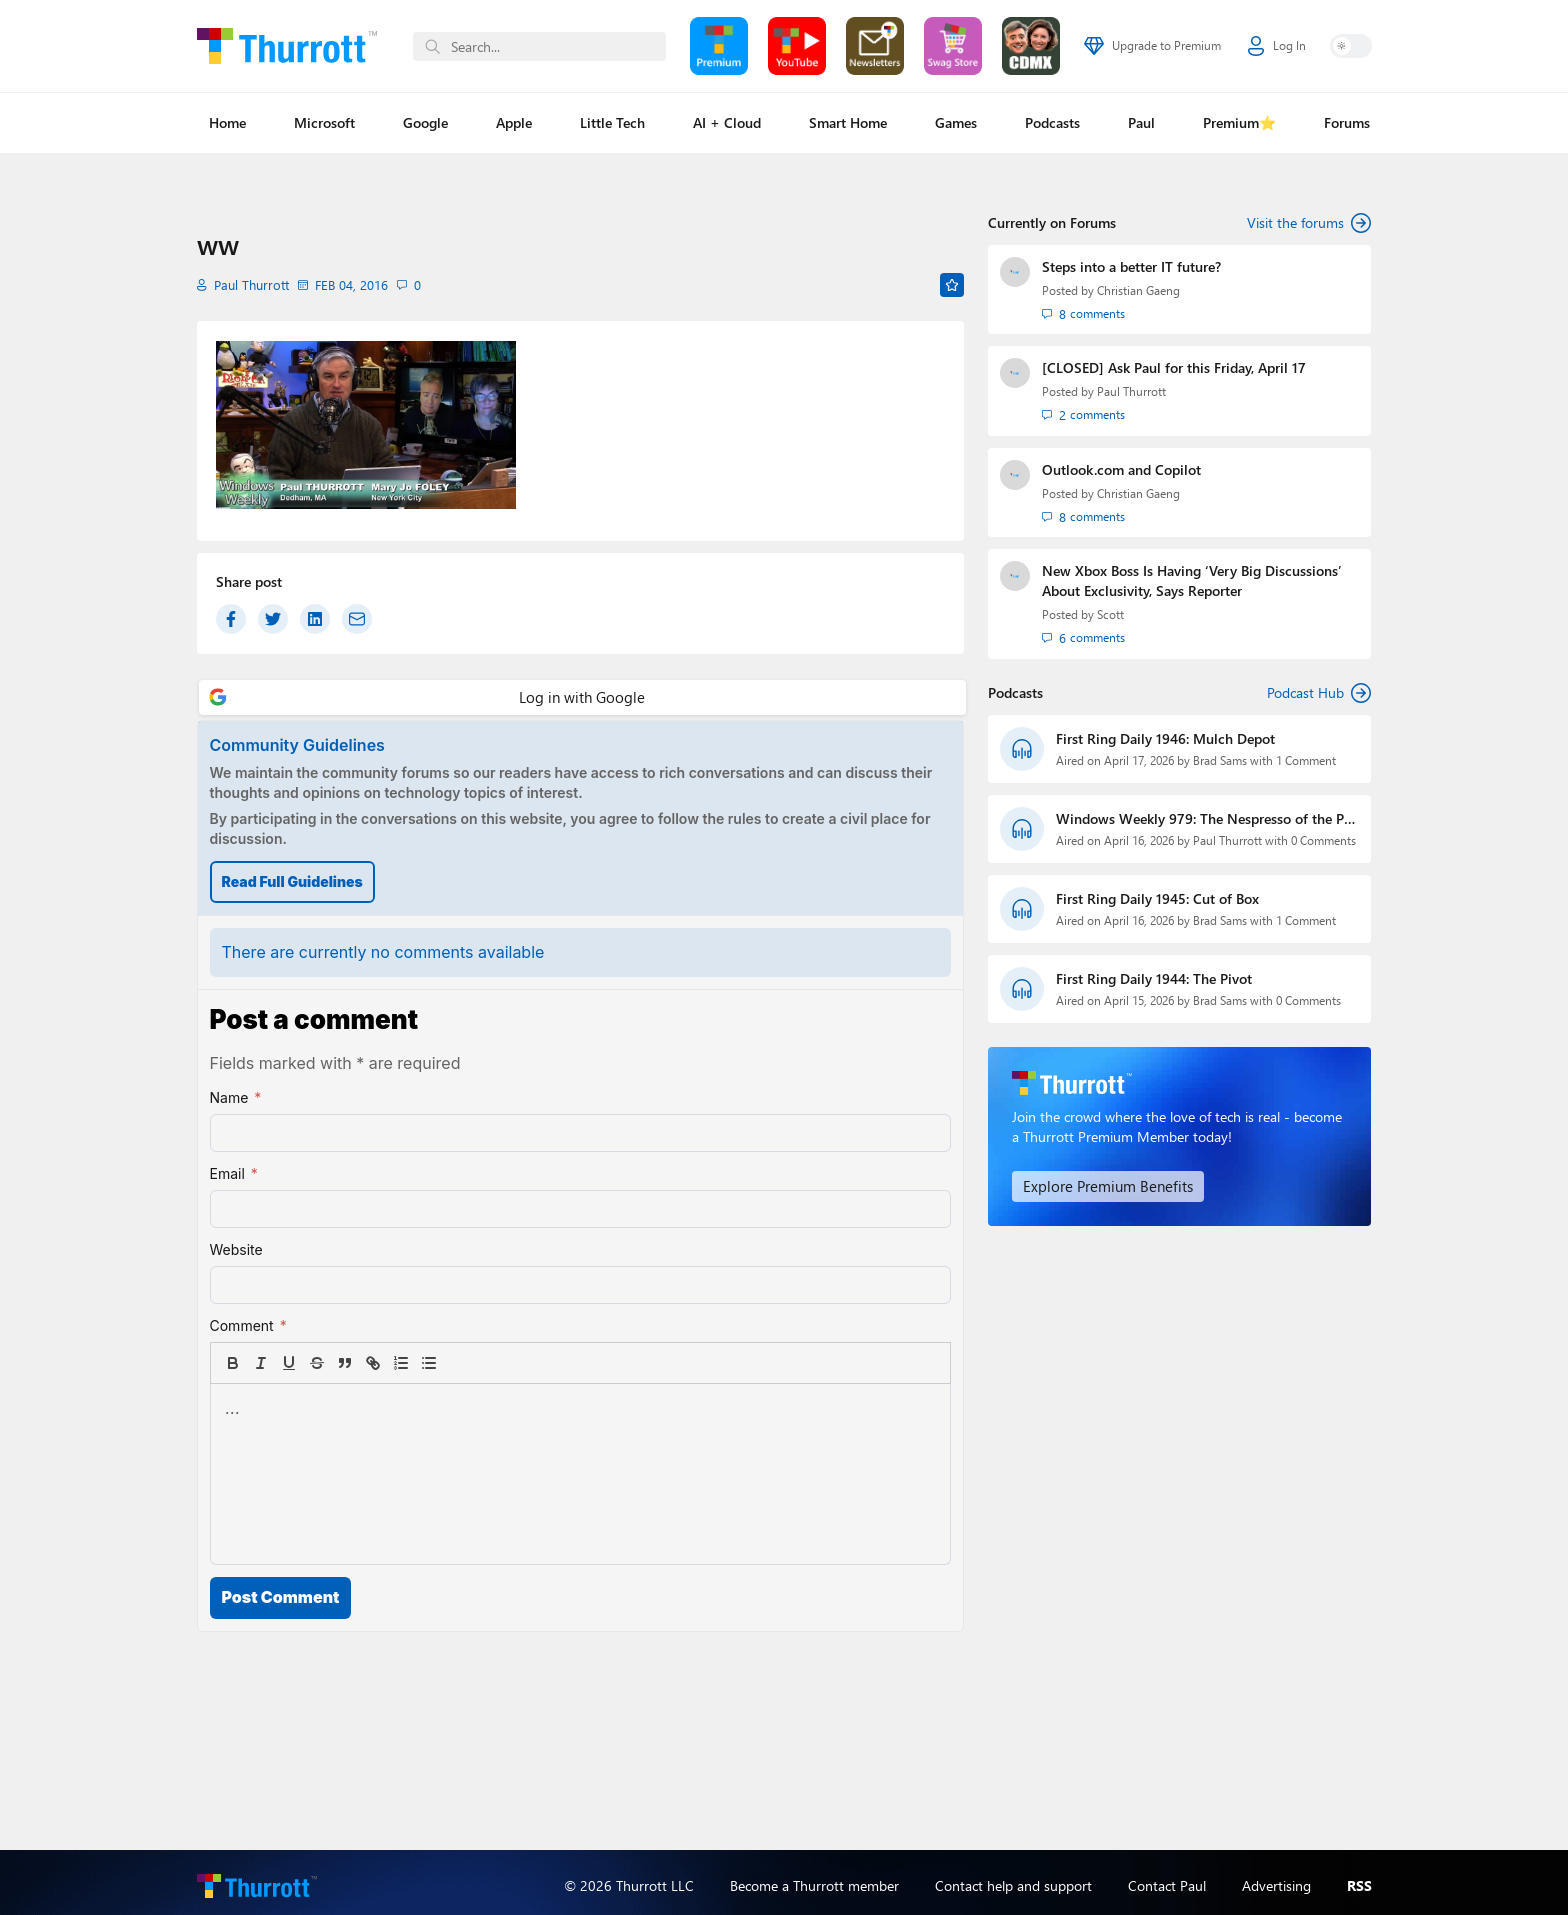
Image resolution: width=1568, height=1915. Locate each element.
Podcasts (1052, 122)
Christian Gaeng (1138, 290)
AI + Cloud (727, 122)
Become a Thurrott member (814, 1878)
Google (425, 122)
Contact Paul (1167, 1878)
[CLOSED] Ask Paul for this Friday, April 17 (1174, 366)
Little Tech (612, 122)
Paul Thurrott (248, 284)
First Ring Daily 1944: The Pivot (1154, 972)
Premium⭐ (1239, 122)
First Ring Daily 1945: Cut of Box (1157, 892)
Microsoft (324, 122)
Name (236, 1098)
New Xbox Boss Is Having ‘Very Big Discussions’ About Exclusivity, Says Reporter (1192, 576)
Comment (248, 1326)
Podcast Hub (1319, 687)
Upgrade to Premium (1152, 46)
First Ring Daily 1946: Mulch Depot (1165, 732)
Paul (1141, 122)
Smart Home (848, 122)
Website (236, 1249)
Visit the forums (1309, 223)
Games (956, 122)
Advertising (1276, 1878)
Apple (514, 122)
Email (234, 1174)
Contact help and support (1013, 1878)
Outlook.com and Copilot (1121, 466)
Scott (1110, 610)
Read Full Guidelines (292, 881)
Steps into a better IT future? (1131, 266)
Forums (1347, 122)
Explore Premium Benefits (1100, 1179)
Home (227, 122)
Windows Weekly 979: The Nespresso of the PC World (1204, 813)
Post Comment (281, 1597)
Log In (1277, 46)
